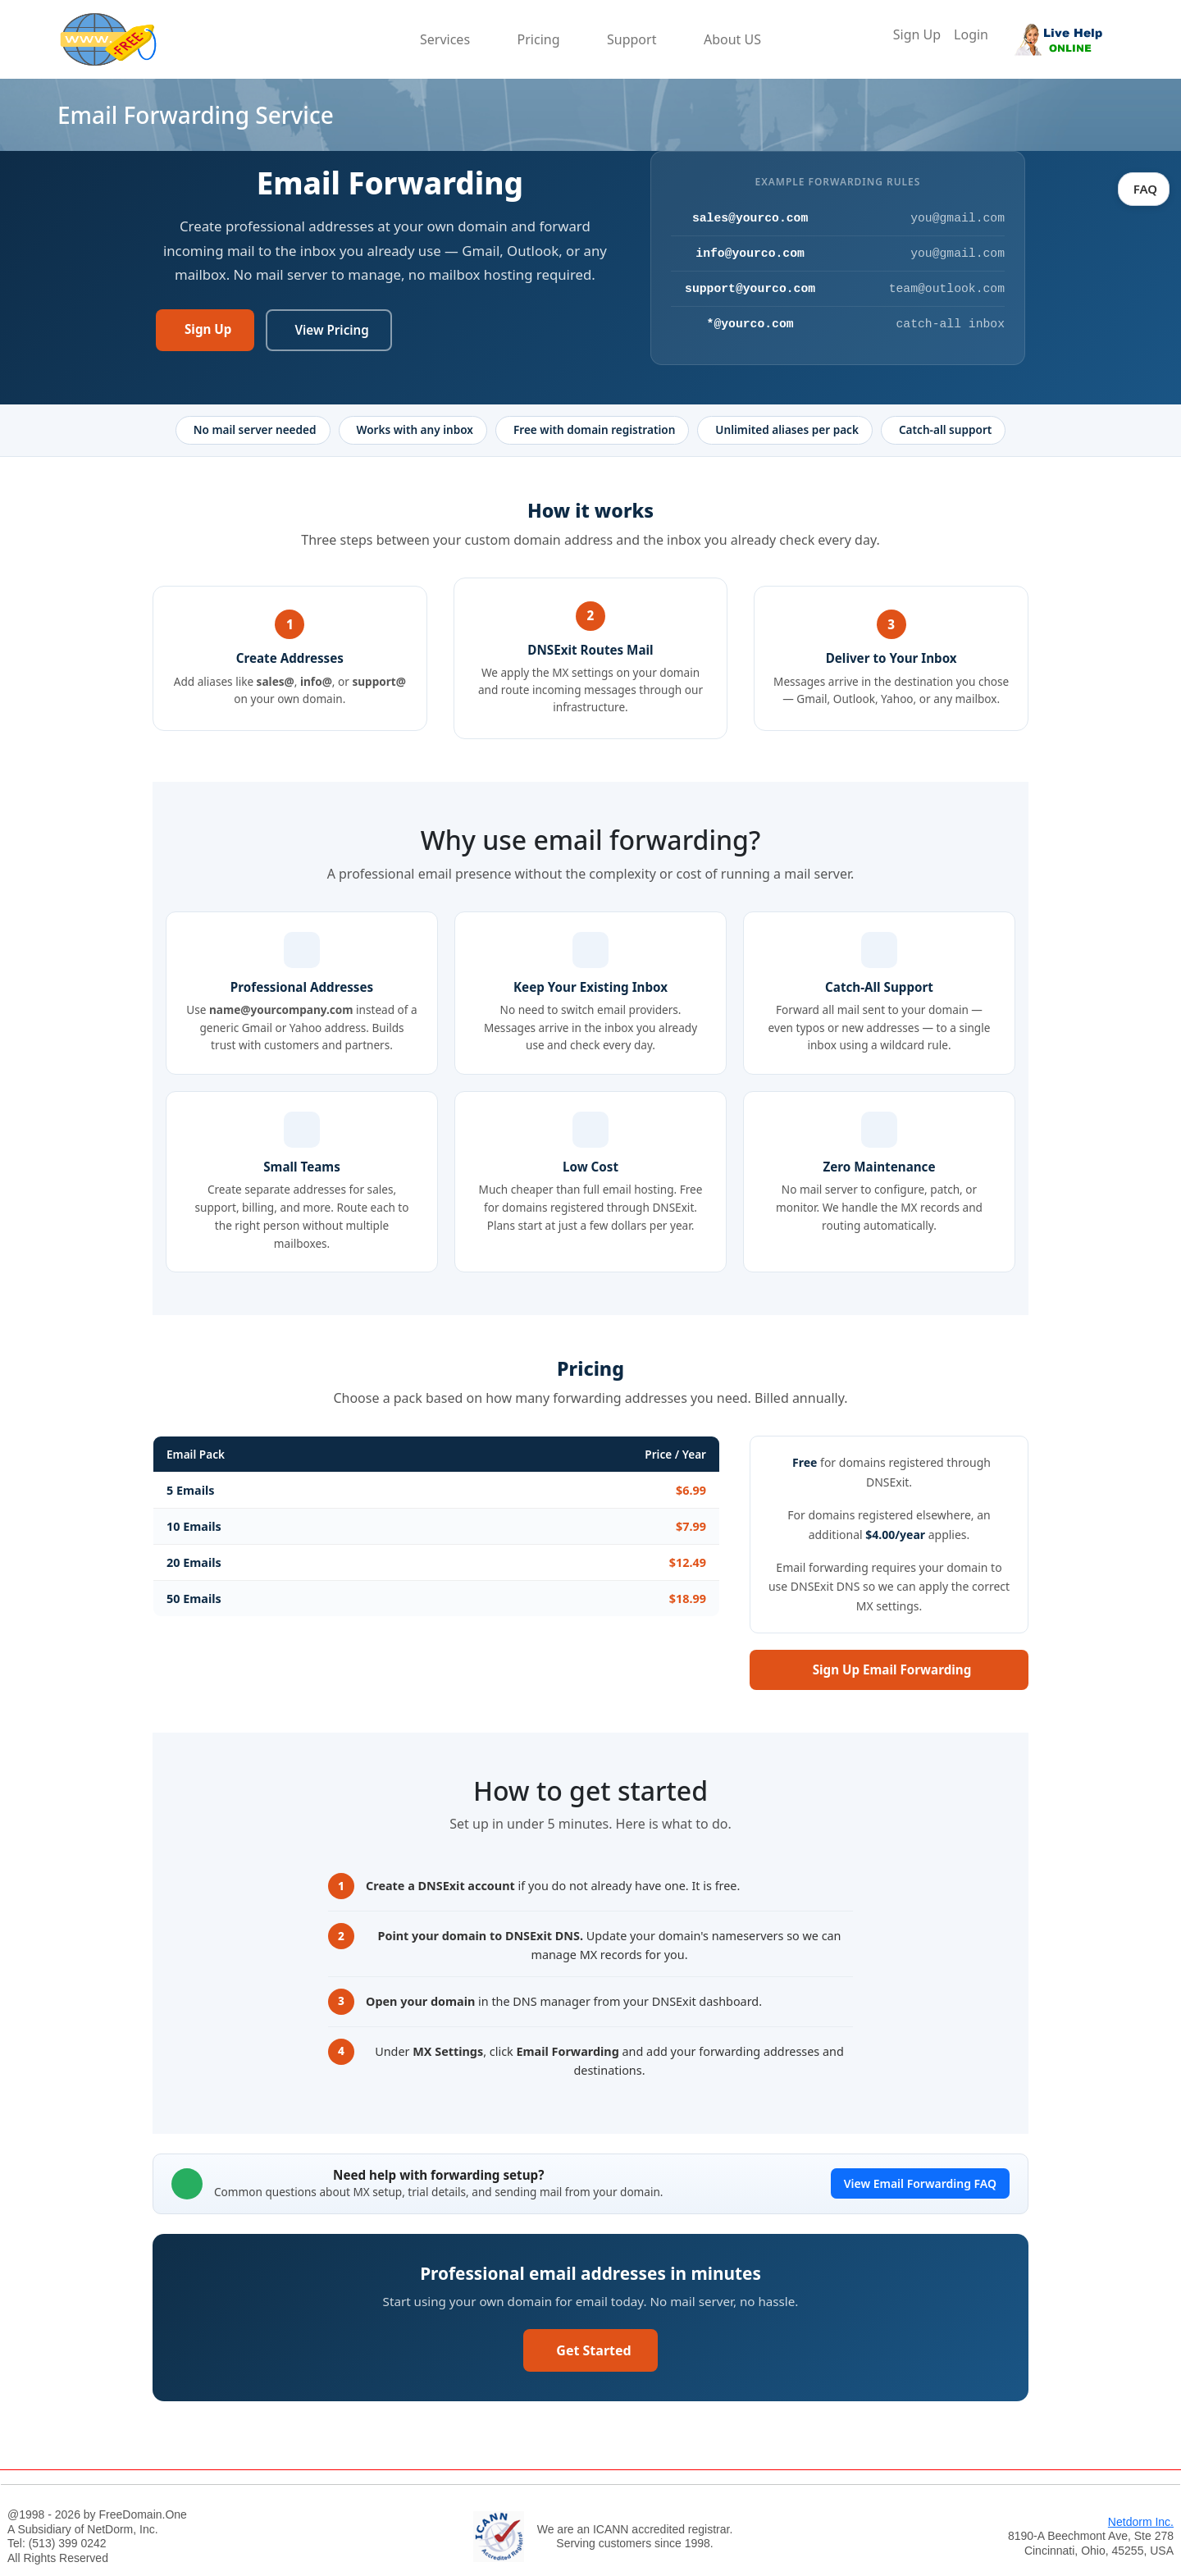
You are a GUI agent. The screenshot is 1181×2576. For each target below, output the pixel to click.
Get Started (593, 2350)
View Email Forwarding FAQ (920, 2183)
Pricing (539, 39)
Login (971, 34)
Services (445, 39)
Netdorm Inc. (1141, 2521)
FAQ (1143, 188)
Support (631, 39)
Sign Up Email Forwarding (892, 1669)
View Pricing (331, 330)
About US (732, 39)
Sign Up (917, 34)
